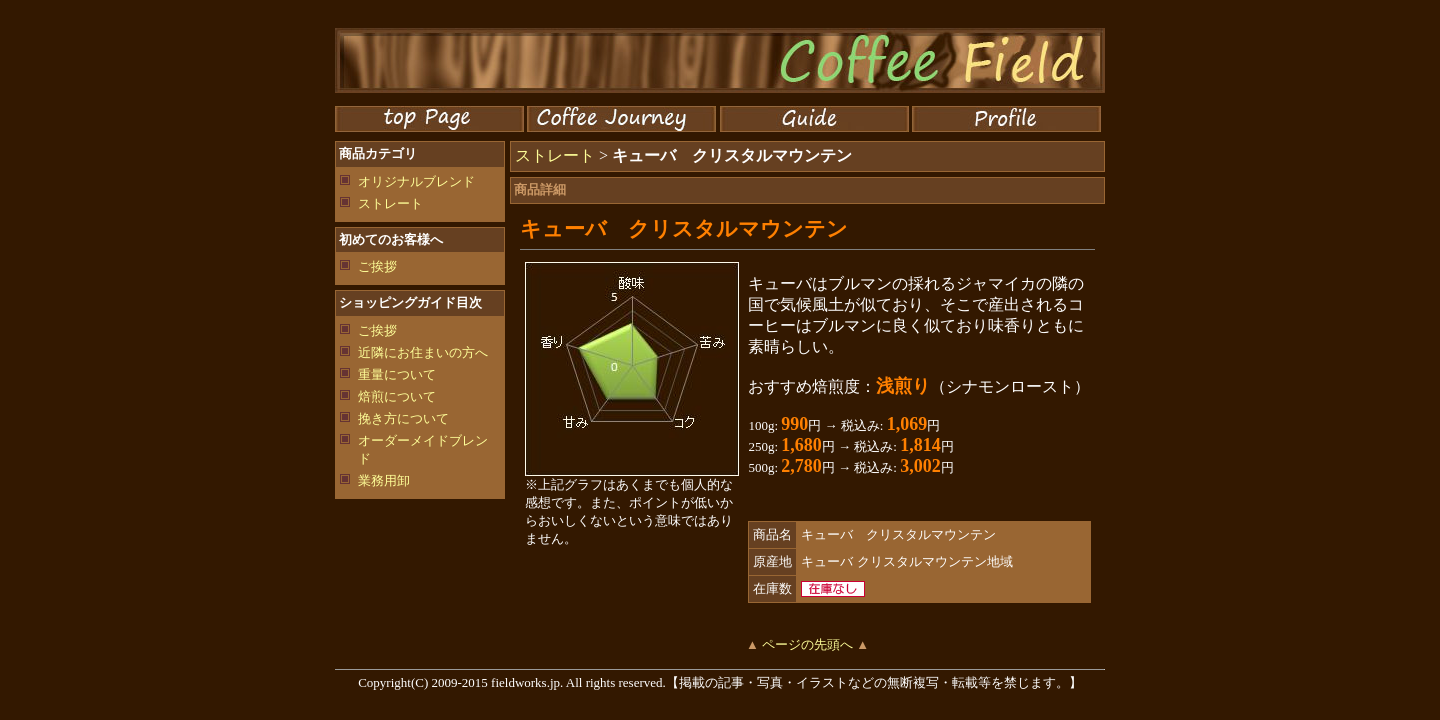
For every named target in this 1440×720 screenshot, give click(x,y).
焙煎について (397, 396)
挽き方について (403, 418)
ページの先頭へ (807, 644)
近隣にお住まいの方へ (423, 352)
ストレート (390, 203)
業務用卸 (384, 480)
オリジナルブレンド (416, 181)
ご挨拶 (377, 266)
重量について (397, 374)
